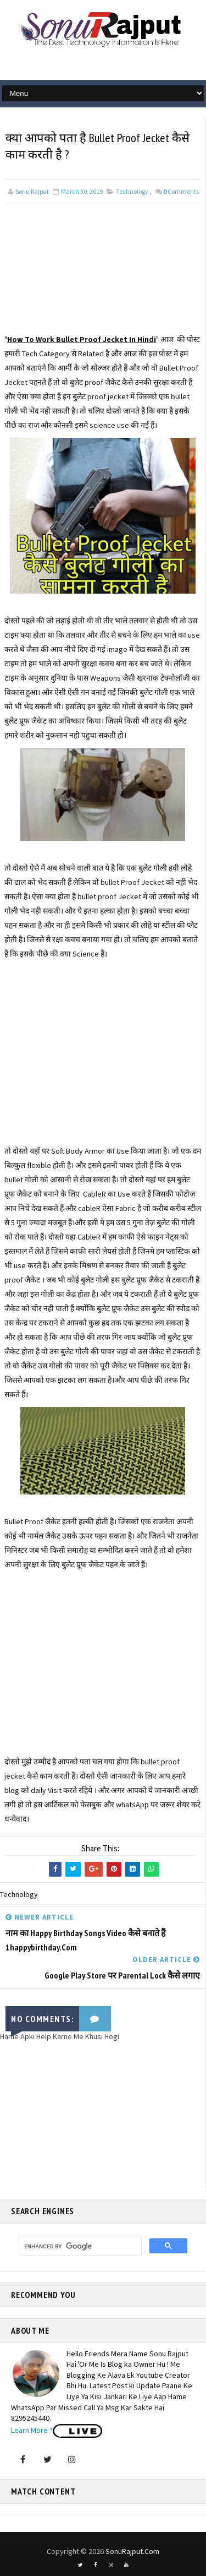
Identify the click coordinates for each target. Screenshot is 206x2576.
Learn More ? (32, 2430)
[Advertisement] (102, 277)
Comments (181, 191)
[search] (79, 2246)
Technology (132, 191)
